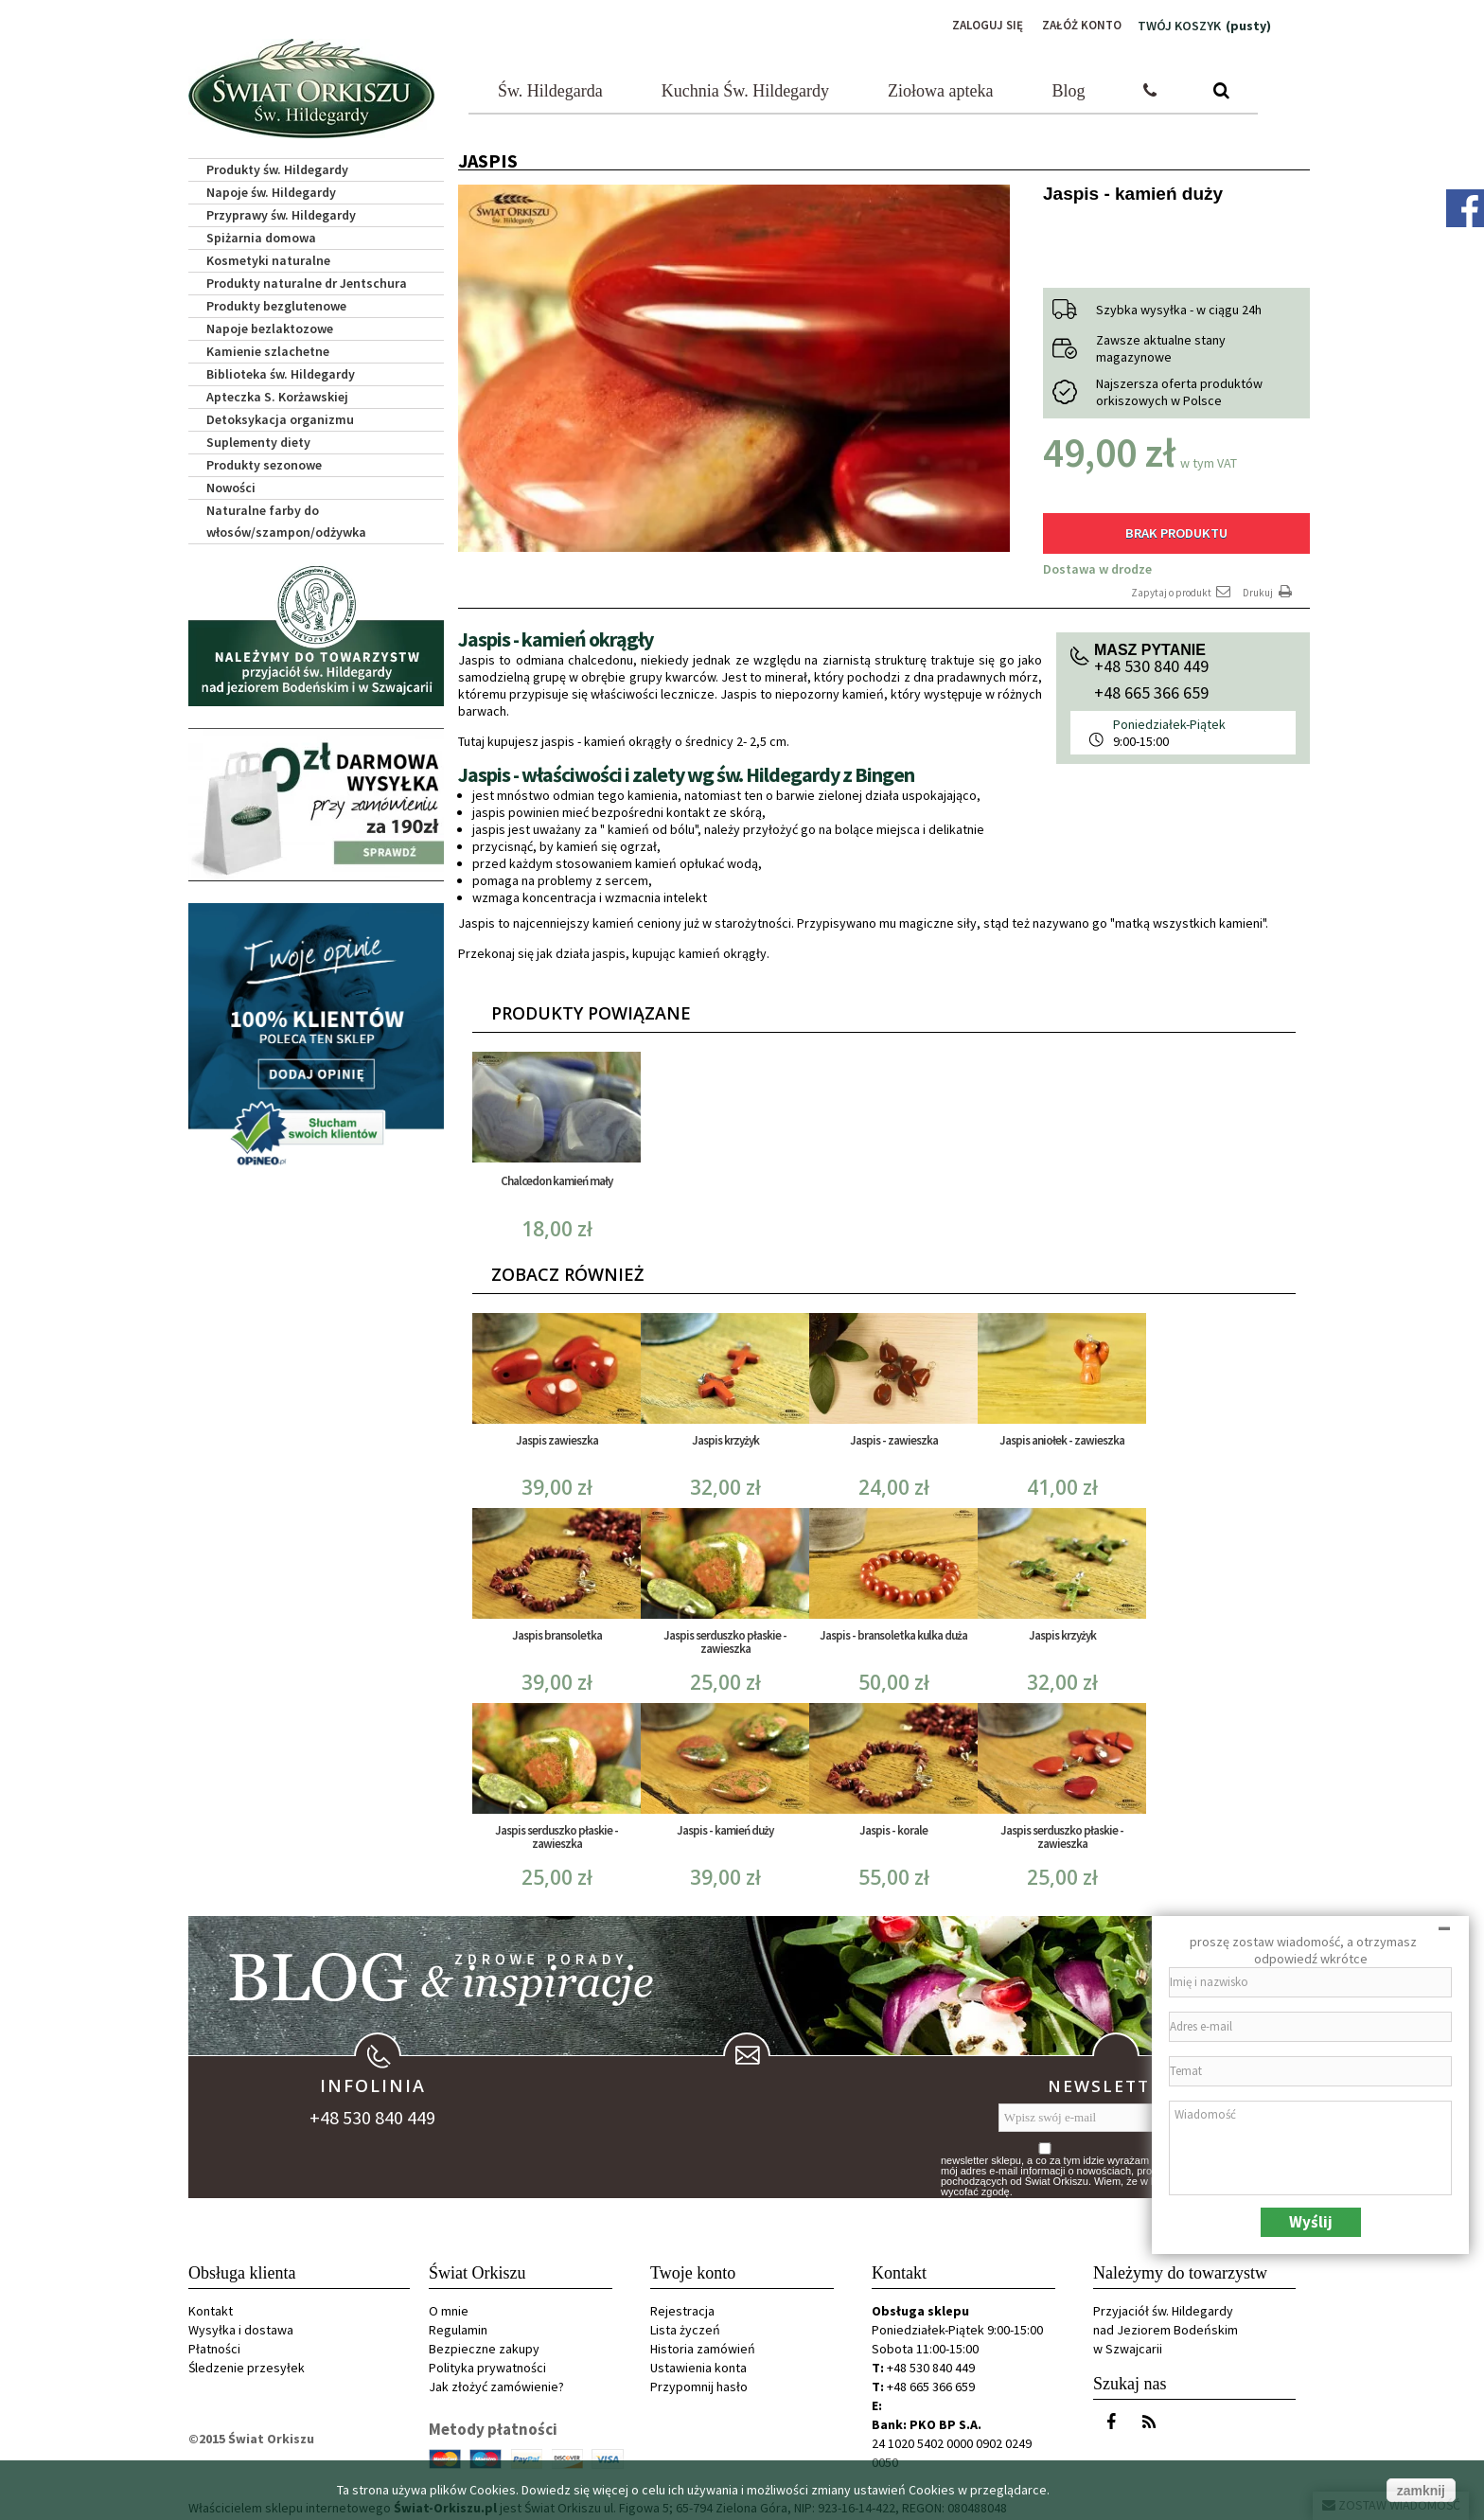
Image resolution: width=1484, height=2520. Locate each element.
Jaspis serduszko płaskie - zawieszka (724, 1636)
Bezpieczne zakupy (484, 2342)
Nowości (231, 484)
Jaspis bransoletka (557, 1630)
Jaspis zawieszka (557, 1435)
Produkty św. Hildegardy (277, 166)
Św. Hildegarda (550, 88)
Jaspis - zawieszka (894, 1435)
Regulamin (458, 2324)
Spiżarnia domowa (261, 234)
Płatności (214, 2342)
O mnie (448, 2305)
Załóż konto (1079, 25)
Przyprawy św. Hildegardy (281, 212)
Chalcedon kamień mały (556, 1175)
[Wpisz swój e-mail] (1102, 2113)
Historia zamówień (702, 2342)
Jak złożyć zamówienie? (496, 2380)
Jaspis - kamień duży (725, 1825)
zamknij (1421, 2490)
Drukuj (1269, 586)
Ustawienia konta (698, 2361)
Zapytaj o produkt (1182, 586)
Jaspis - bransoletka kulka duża (893, 1630)
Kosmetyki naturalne (268, 257)
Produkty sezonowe (264, 461)
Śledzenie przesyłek (246, 2361)
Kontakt (210, 2305)
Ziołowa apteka (940, 88)
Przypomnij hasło (699, 2380)
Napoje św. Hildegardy (271, 189)
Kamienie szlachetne (267, 348)
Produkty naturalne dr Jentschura (306, 280)
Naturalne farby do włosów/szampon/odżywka (286, 518)
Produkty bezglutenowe (276, 302)
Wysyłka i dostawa (240, 2324)
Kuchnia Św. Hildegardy (745, 88)
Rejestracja (682, 2305)
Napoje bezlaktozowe (269, 325)
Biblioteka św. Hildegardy (280, 371)
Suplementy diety (258, 439)
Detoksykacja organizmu (280, 416)
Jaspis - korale (893, 1825)
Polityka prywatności (487, 2361)
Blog (1069, 88)
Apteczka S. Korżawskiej (277, 393)
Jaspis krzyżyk (725, 1435)
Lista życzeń (685, 2324)
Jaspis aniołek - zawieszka (1061, 1435)
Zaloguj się (979, 25)
